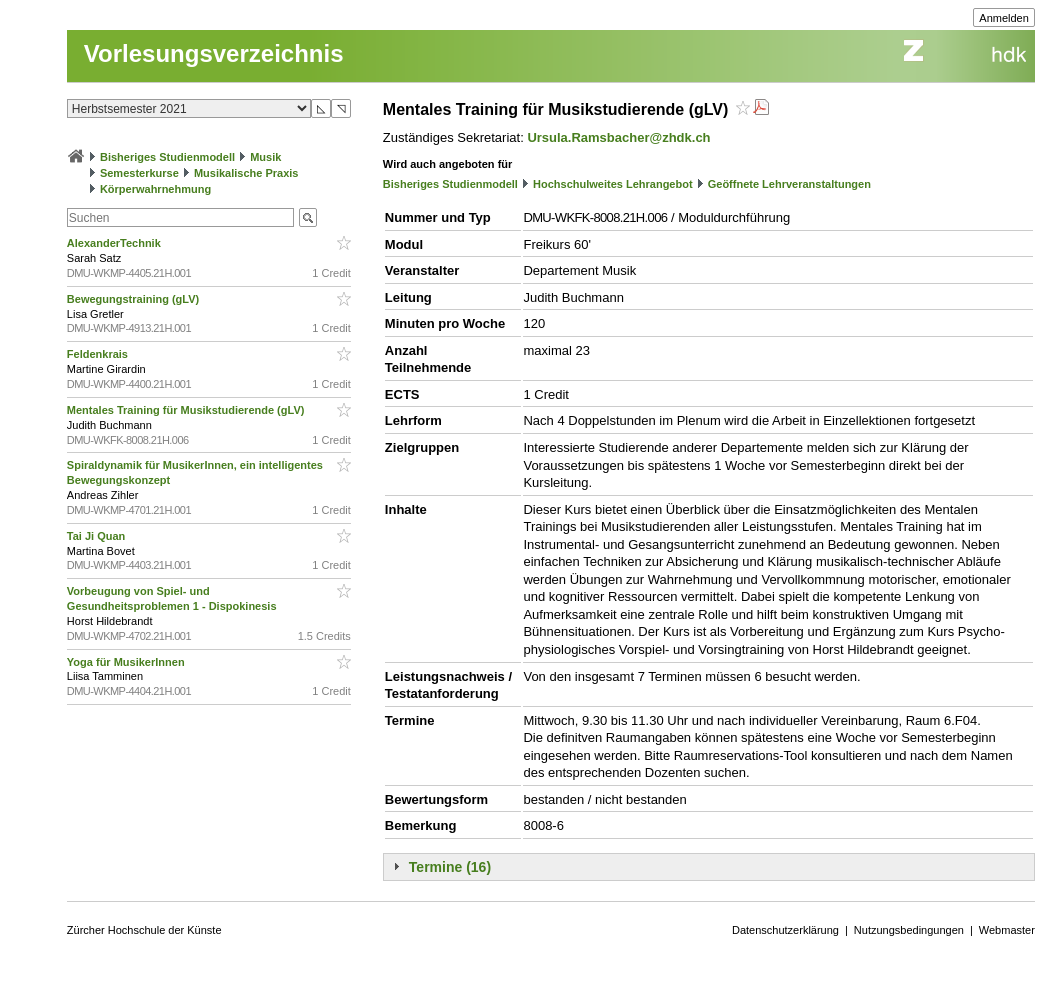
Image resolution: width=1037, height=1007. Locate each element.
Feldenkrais (99, 354)
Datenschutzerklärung (785, 930)
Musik (265, 157)
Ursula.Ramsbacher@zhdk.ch (618, 137)
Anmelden (1004, 18)
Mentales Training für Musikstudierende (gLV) (187, 410)
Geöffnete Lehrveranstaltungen (789, 184)
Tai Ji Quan (98, 536)
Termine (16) (450, 867)
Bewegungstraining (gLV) (134, 299)
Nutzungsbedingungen (909, 930)
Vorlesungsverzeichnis (214, 53)
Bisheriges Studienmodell (167, 157)
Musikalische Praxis (246, 173)
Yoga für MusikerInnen (127, 662)
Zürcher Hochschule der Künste (144, 930)
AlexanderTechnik (115, 243)
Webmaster (1007, 930)
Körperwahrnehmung (155, 189)
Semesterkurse (139, 173)
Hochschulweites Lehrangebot (613, 184)
